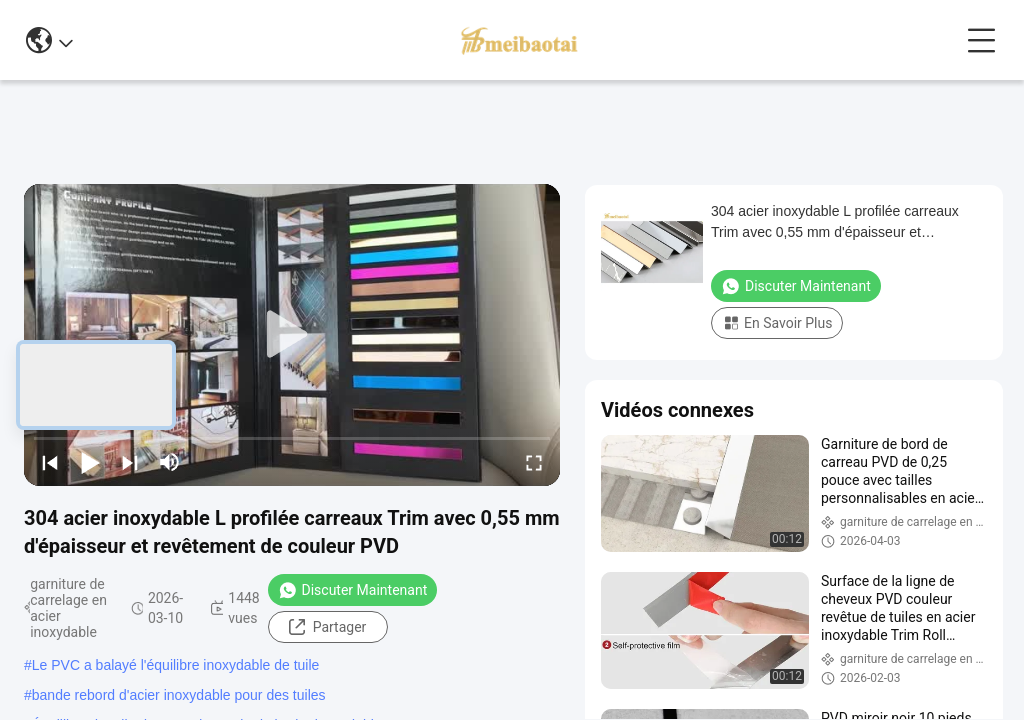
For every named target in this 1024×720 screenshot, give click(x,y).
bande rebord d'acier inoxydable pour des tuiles (179, 695)
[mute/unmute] (170, 462)
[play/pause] (90, 462)
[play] (292, 335)
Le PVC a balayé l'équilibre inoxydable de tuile (176, 665)
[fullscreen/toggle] (534, 462)
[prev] (50, 462)
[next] (130, 462)
